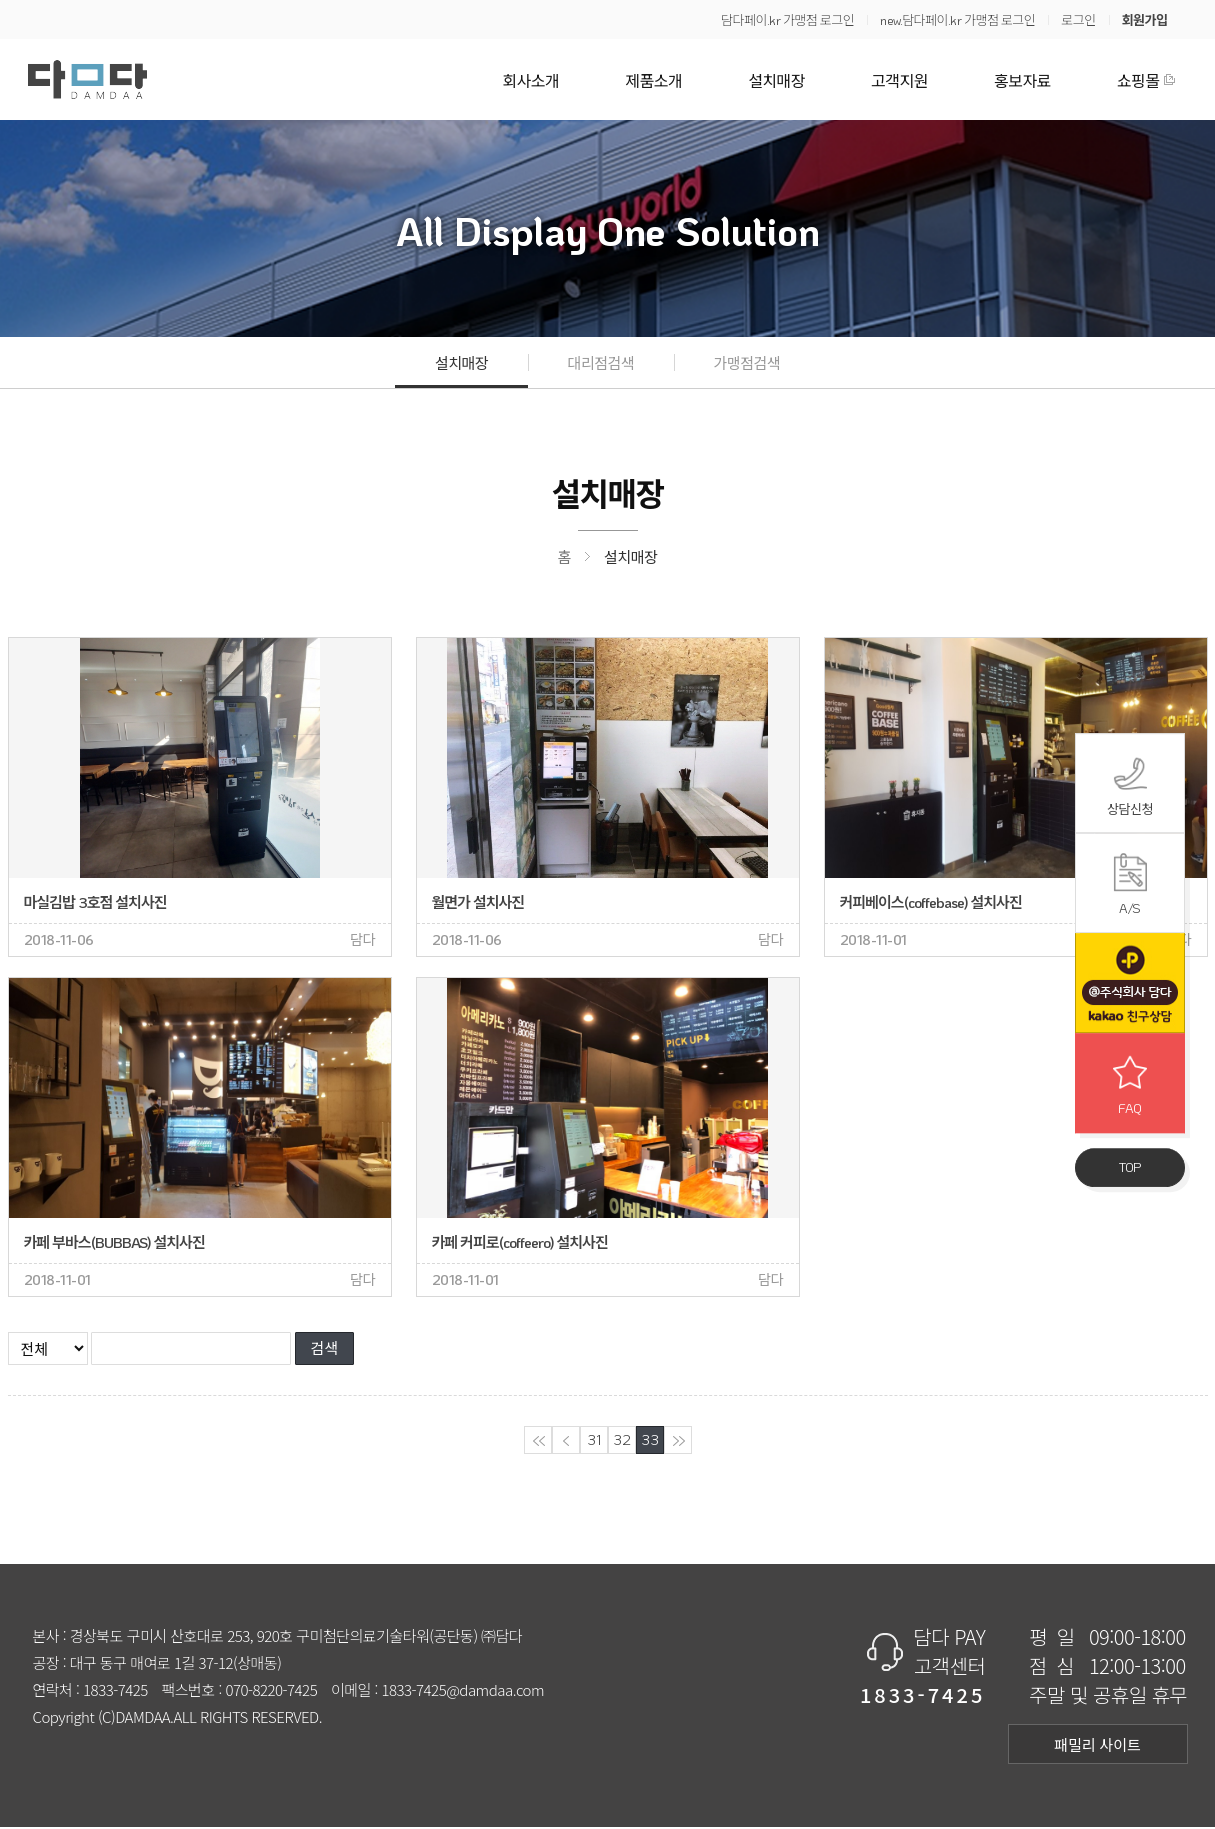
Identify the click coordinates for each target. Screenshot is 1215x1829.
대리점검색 (601, 363)
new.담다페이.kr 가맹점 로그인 (957, 19)
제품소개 (653, 80)
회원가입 (1145, 19)
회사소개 (530, 80)
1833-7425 (115, 1691)
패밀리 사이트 (1097, 1747)
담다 (87, 79)
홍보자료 (1022, 80)
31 (593, 1442)
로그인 (1078, 19)
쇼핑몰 (1138, 80)
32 (621, 1442)
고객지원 (899, 80)
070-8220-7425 (271, 1691)
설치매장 (776, 80)
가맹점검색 (747, 363)
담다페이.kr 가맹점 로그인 (787, 19)
